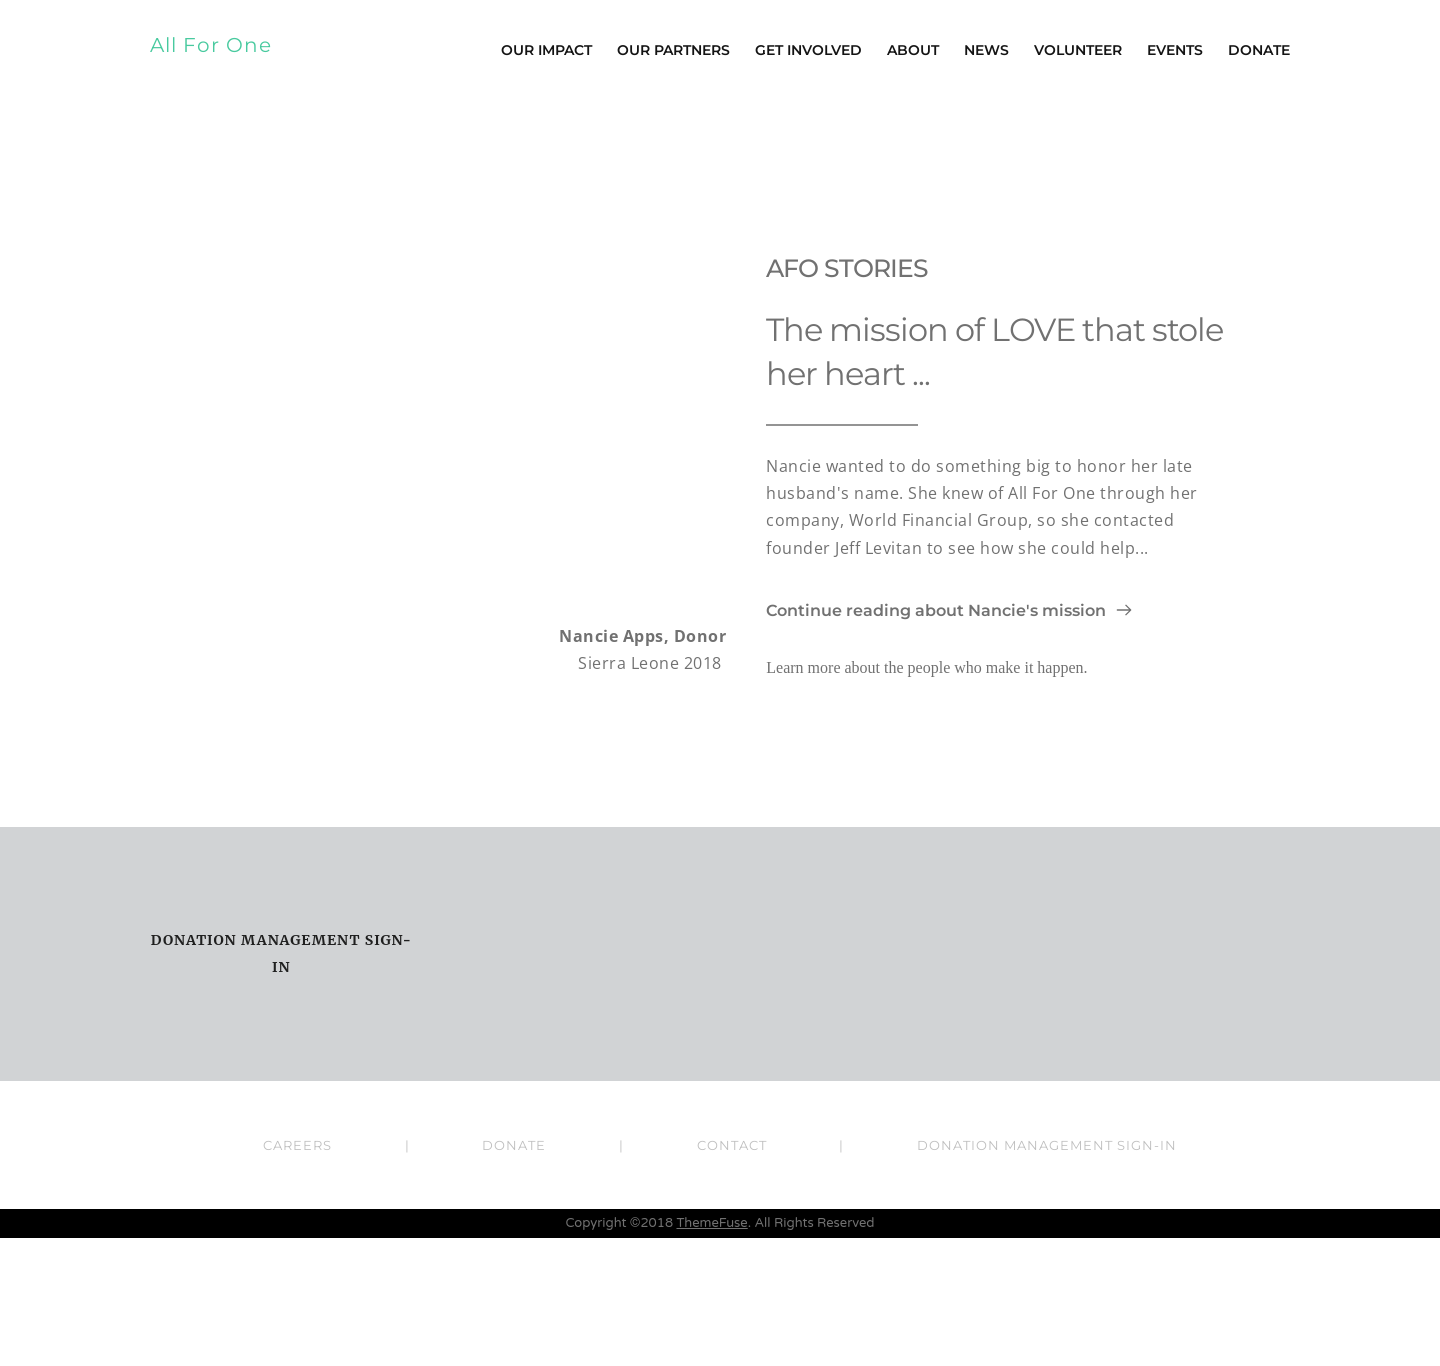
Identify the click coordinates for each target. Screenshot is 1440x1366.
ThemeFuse (711, 1351)
